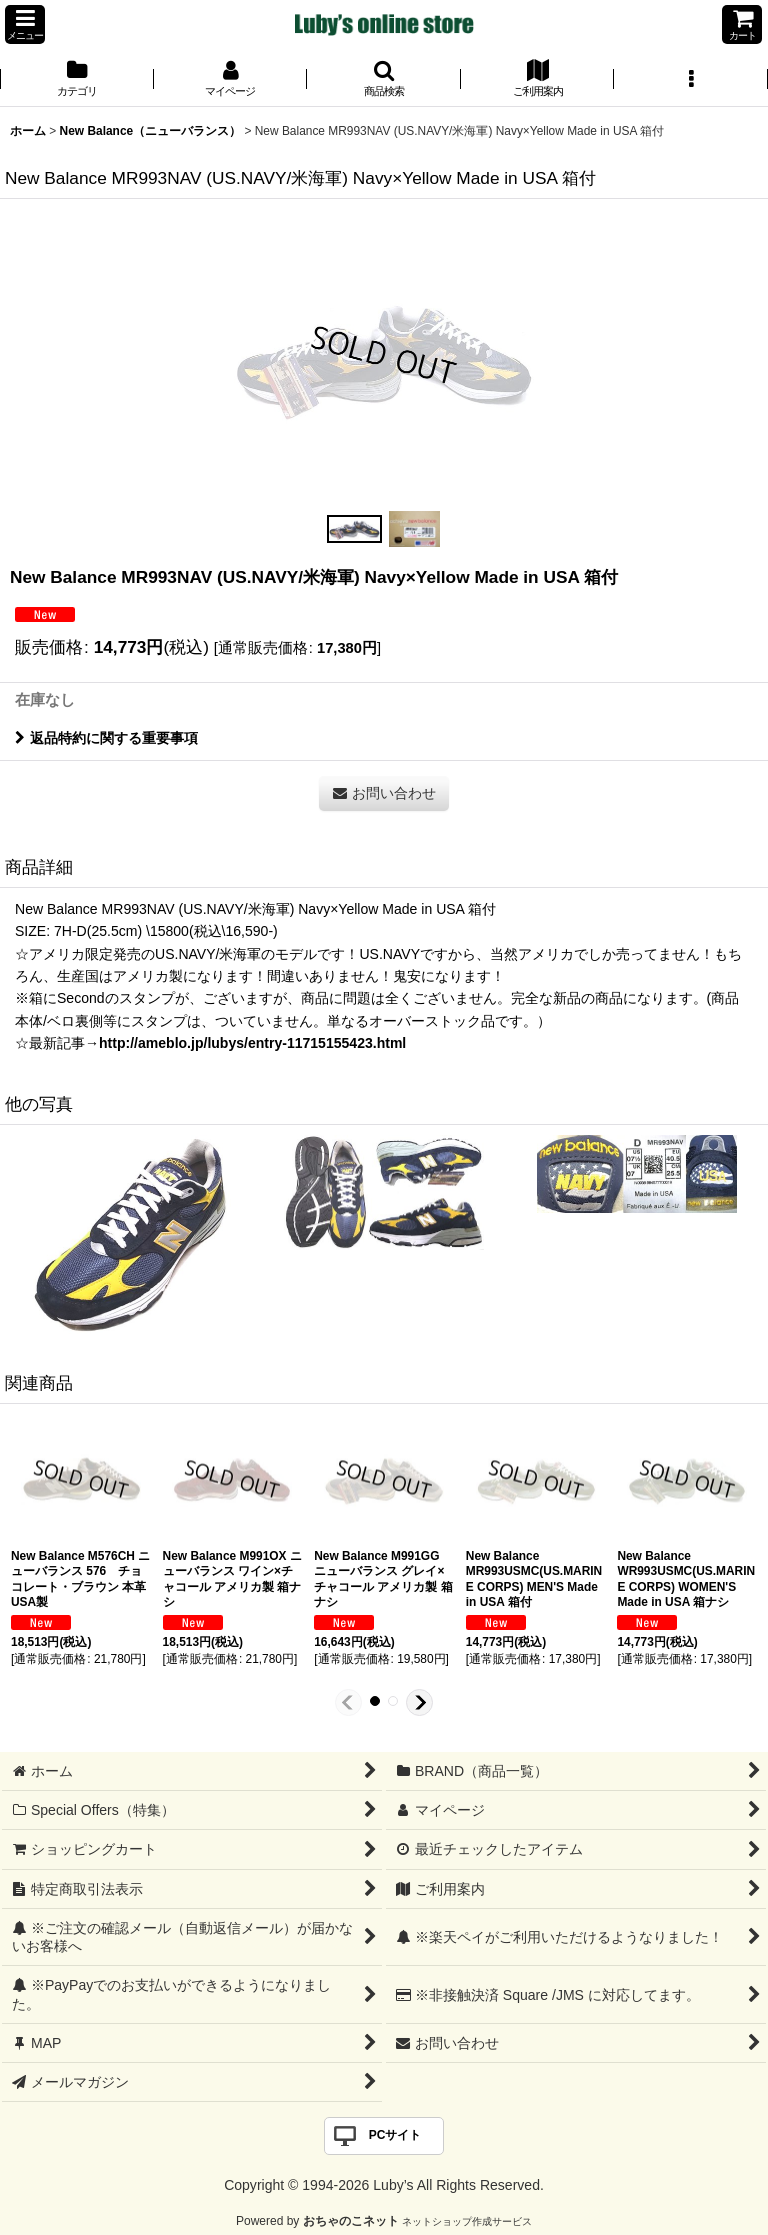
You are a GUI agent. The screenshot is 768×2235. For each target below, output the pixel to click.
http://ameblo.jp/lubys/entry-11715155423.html (252, 1043)
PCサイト (395, 2135)
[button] (25, 24)
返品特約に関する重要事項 (106, 738)
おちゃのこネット (351, 2221)
